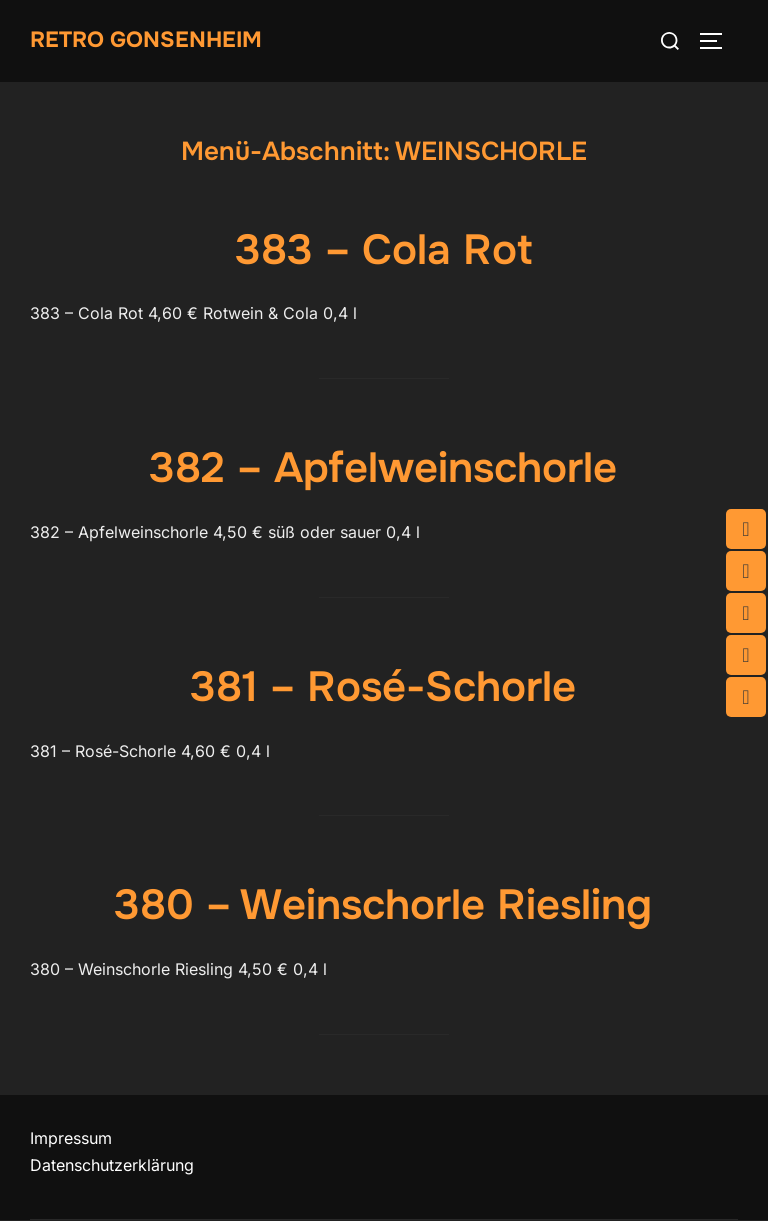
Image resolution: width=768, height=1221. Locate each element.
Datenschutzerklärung (112, 1165)
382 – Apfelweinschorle (383, 468)
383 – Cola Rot (383, 250)
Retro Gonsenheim (146, 40)
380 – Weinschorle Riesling (383, 905)
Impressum (71, 1138)
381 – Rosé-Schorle (383, 687)
